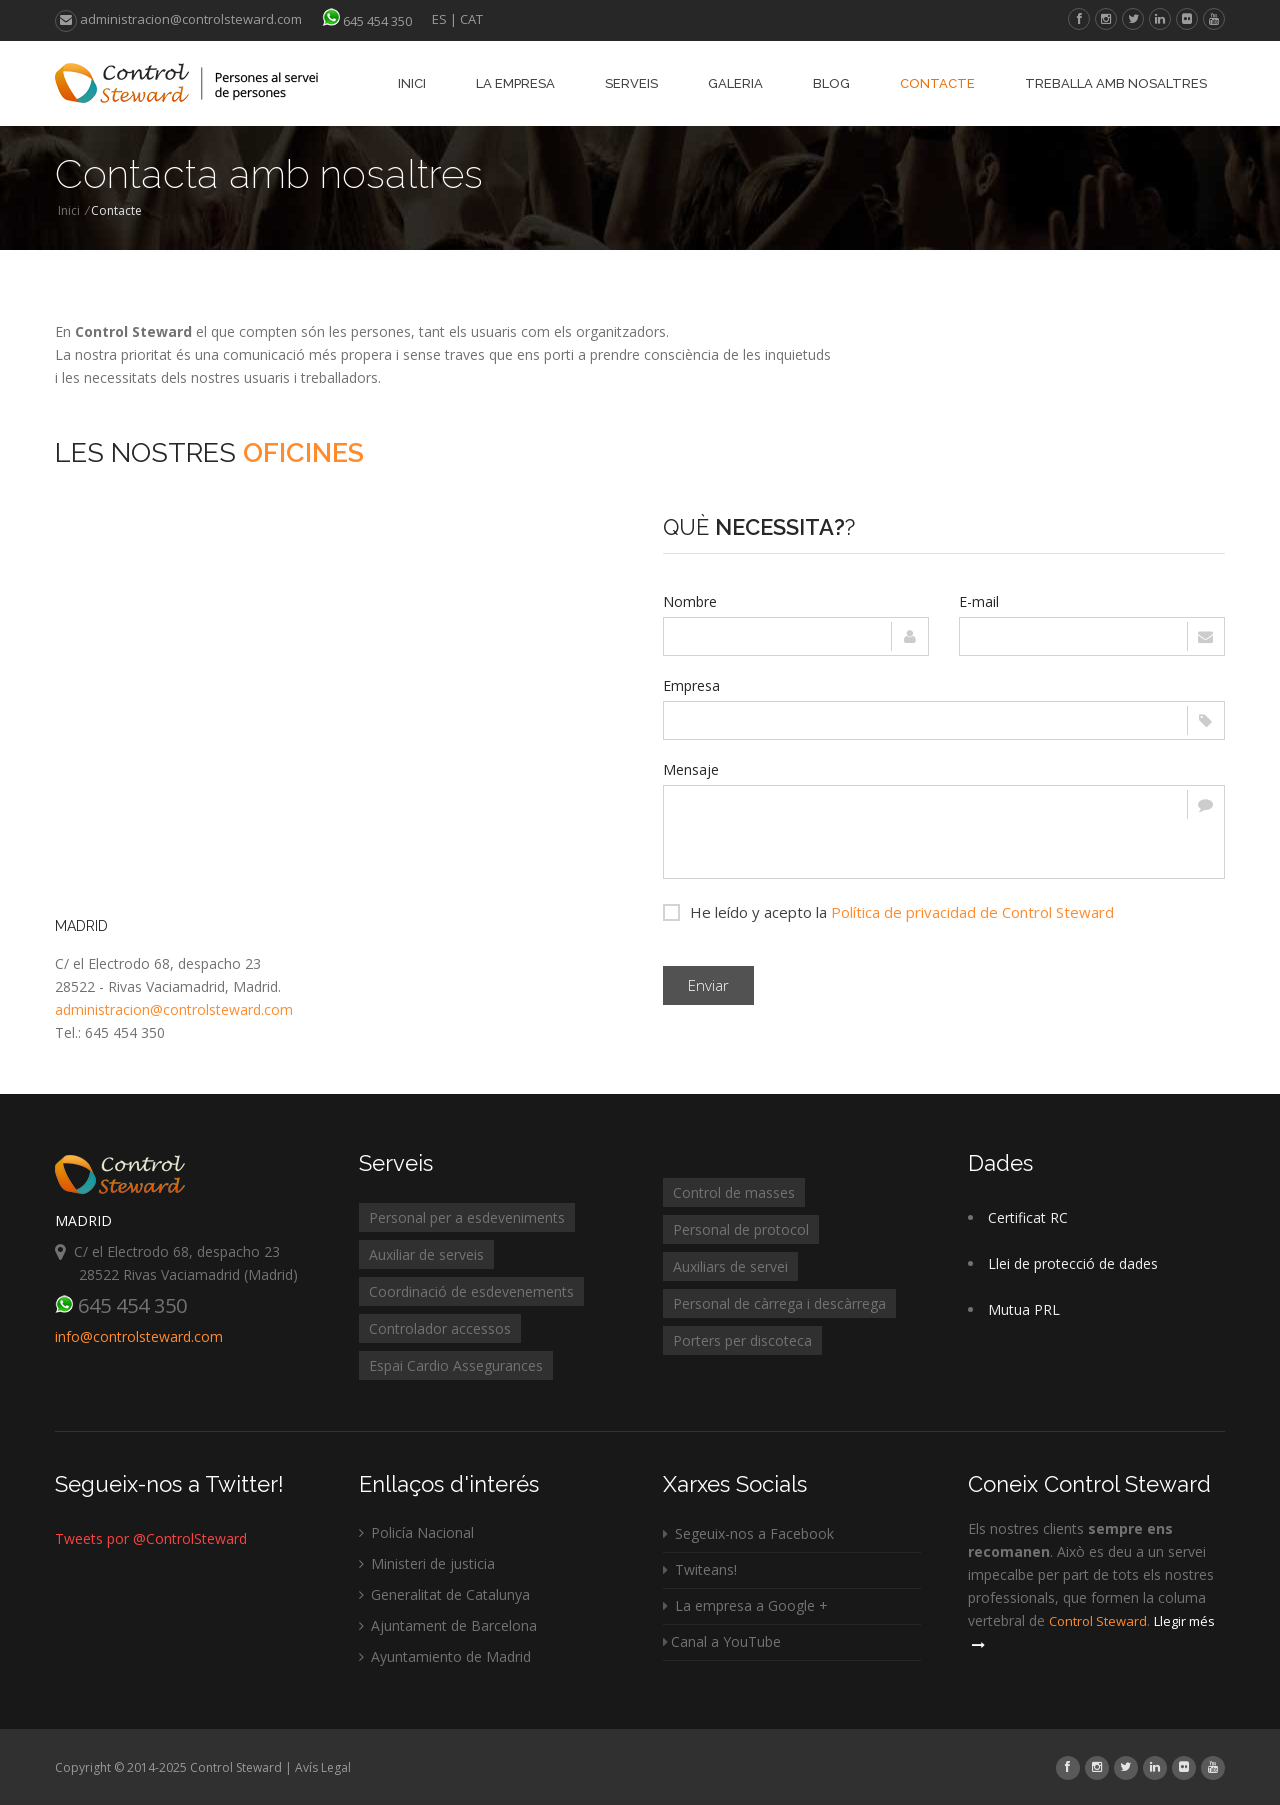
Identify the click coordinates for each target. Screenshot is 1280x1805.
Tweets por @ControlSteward (151, 1538)
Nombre (690, 601)
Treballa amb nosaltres (1116, 83)
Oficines (303, 452)
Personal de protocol (741, 1229)
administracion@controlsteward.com (178, 19)
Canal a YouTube (722, 1641)
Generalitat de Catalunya (444, 1594)
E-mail (979, 601)
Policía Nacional (416, 1532)
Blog (831, 83)
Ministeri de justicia (427, 1563)
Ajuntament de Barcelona (448, 1625)
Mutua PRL (1024, 1309)
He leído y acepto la (888, 910)
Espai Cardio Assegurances (456, 1365)
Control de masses (734, 1192)
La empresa (515, 83)
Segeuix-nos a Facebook (748, 1533)
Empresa (691, 685)
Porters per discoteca (742, 1340)
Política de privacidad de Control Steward (972, 912)
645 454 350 (377, 21)
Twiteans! (700, 1569)
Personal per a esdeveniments (467, 1217)
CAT (471, 19)
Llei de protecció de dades (1073, 1263)
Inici (412, 83)
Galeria (735, 83)
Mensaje (691, 769)
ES (439, 19)
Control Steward (1098, 1621)
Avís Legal (323, 1767)
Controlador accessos (440, 1328)
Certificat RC (1028, 1217)
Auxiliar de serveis (426, 1254)
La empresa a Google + (745, 1605)
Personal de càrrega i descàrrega (779, 1303)
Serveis (631, 83)
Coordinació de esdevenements (471, 1291)
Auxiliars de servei (730, 1266)
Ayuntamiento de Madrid (445, 1656)
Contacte (937, 83)
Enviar (708, 985)
